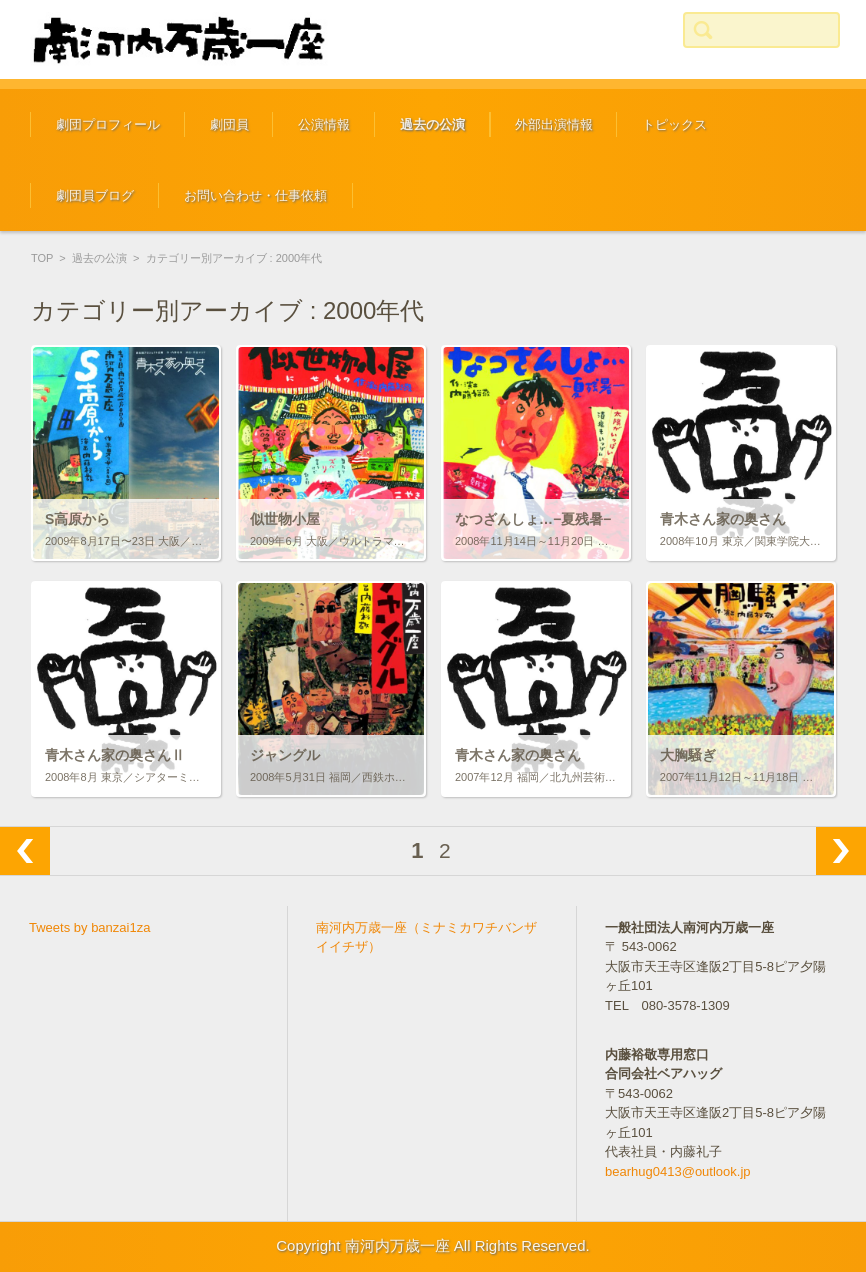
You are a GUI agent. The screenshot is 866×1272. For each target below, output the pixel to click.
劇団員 (229, 124)
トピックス (674, 124)
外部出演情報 (554, 124)
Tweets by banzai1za (89, 927)
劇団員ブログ (95, 195)
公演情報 (324, 124)
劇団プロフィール (108, 124)
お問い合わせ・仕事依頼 (255, 195)
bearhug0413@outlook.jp (677, 1171)
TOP (42, 258)
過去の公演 (432, 124)
